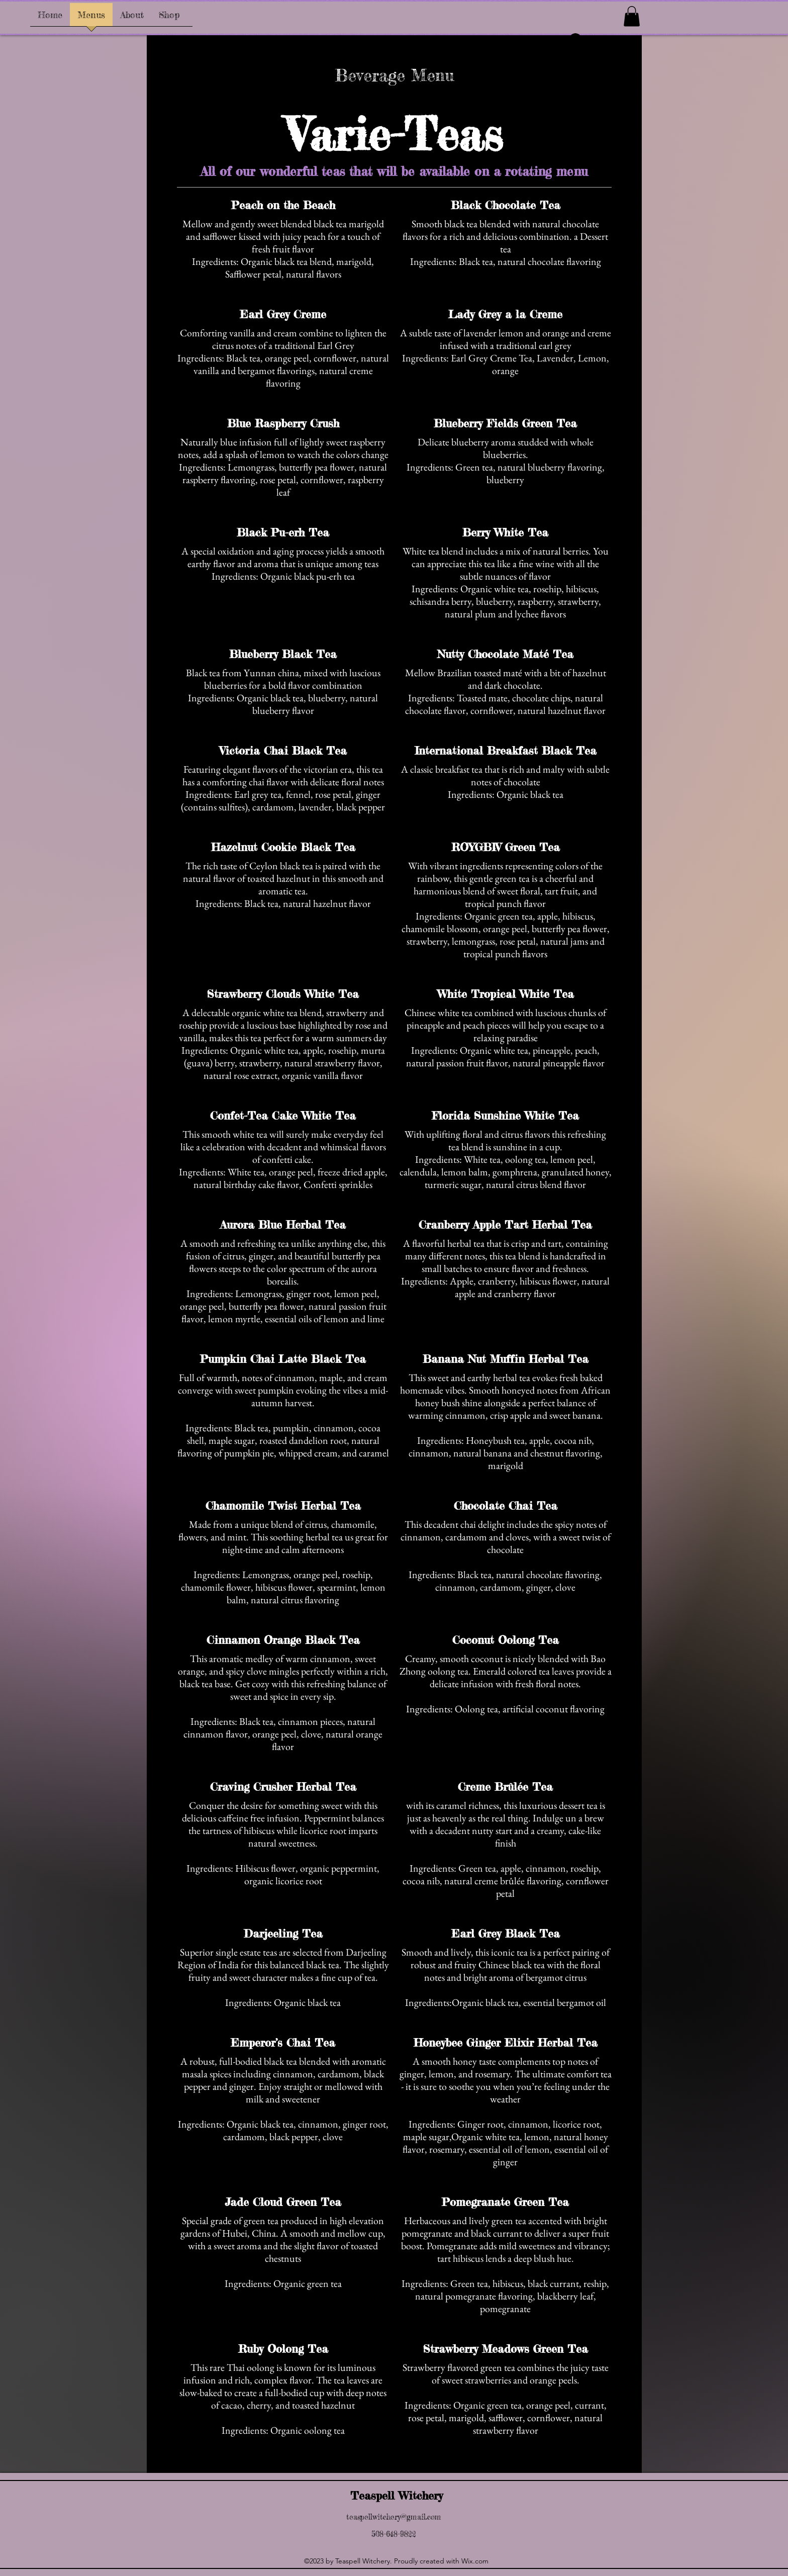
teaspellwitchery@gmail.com (393, 2517)
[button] (631, 16)
